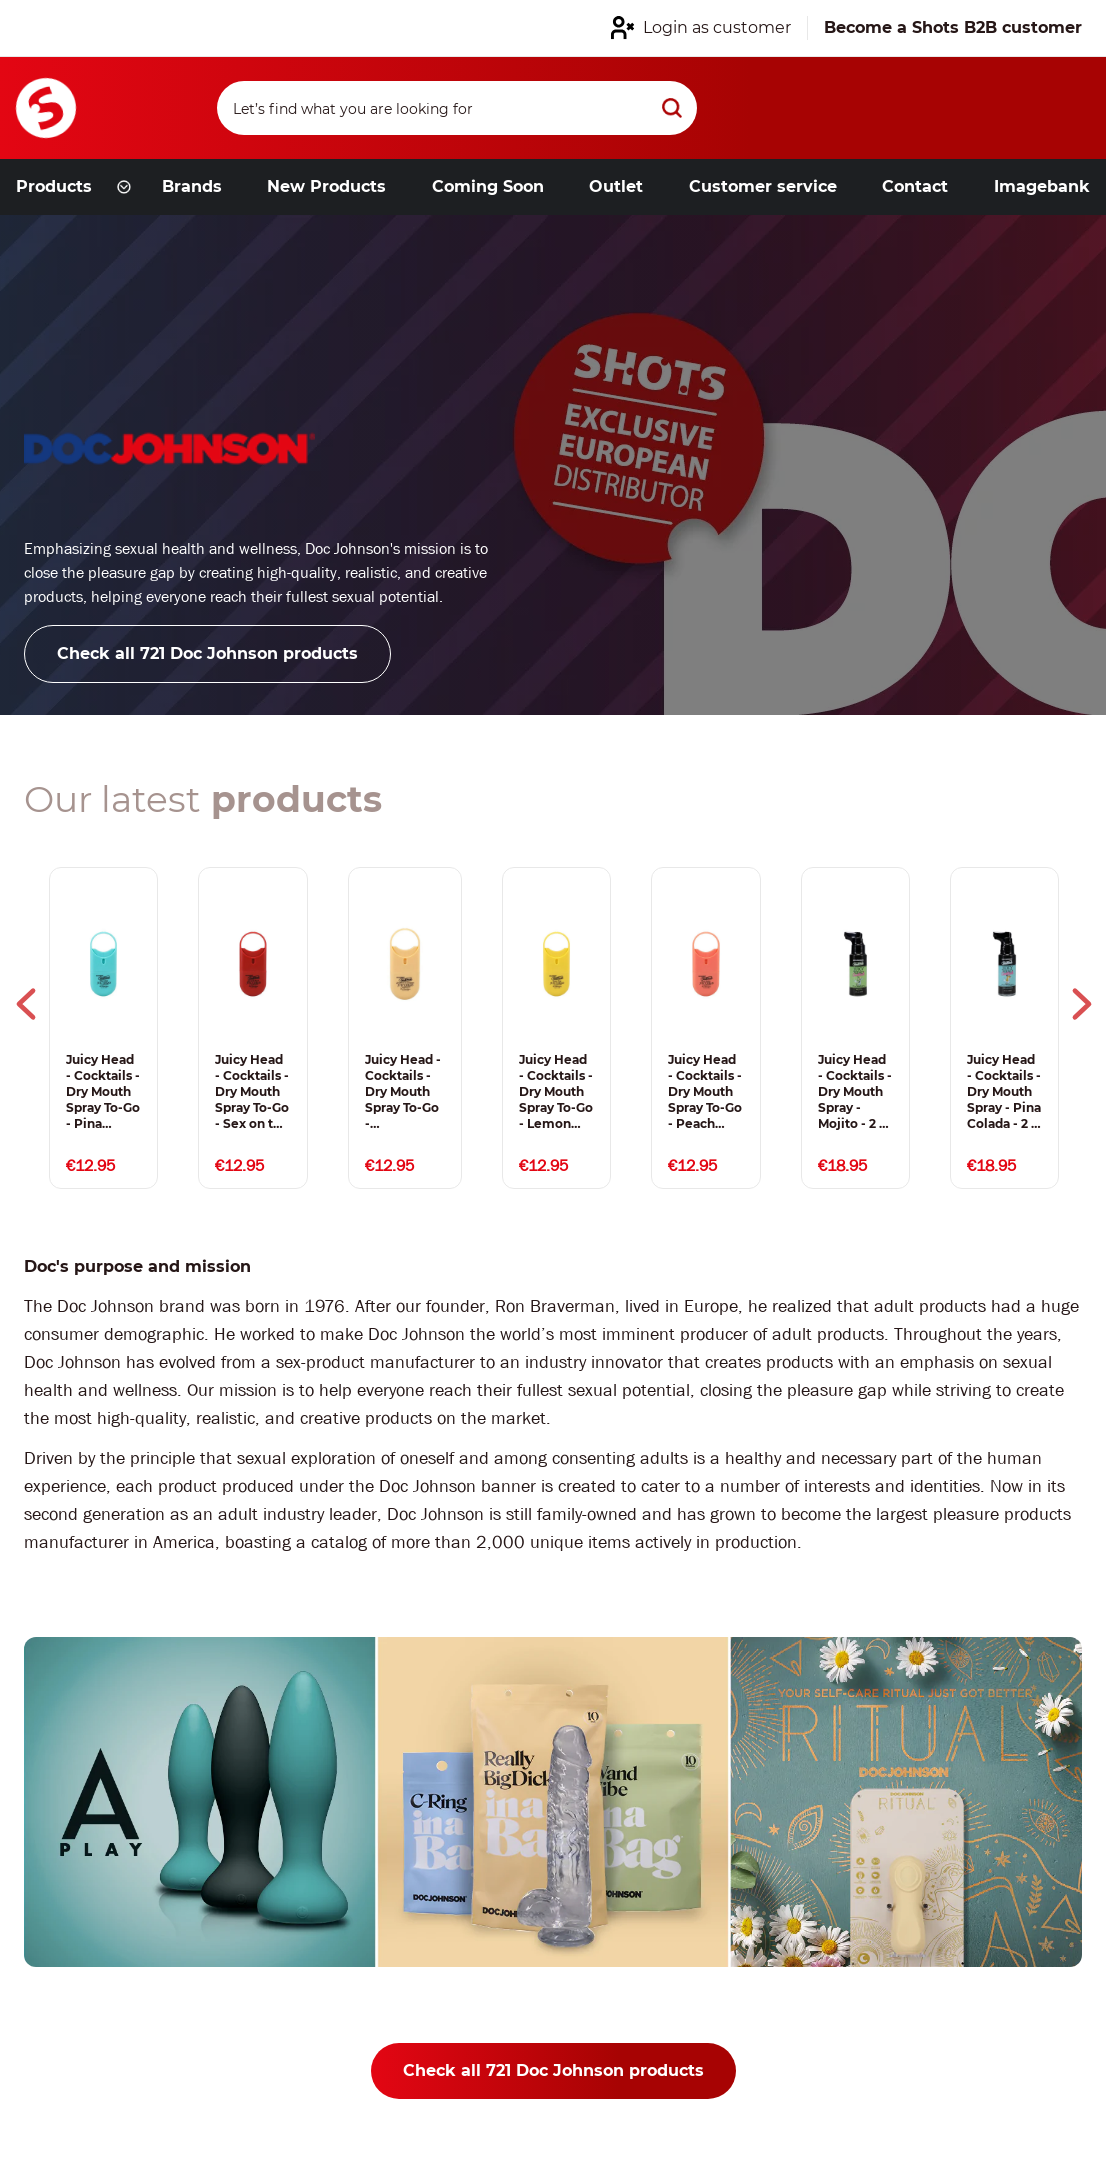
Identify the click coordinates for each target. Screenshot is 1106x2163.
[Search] (457, 108)
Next (1082, 1004)
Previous (26, 1004)
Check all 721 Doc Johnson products (207, 653)
